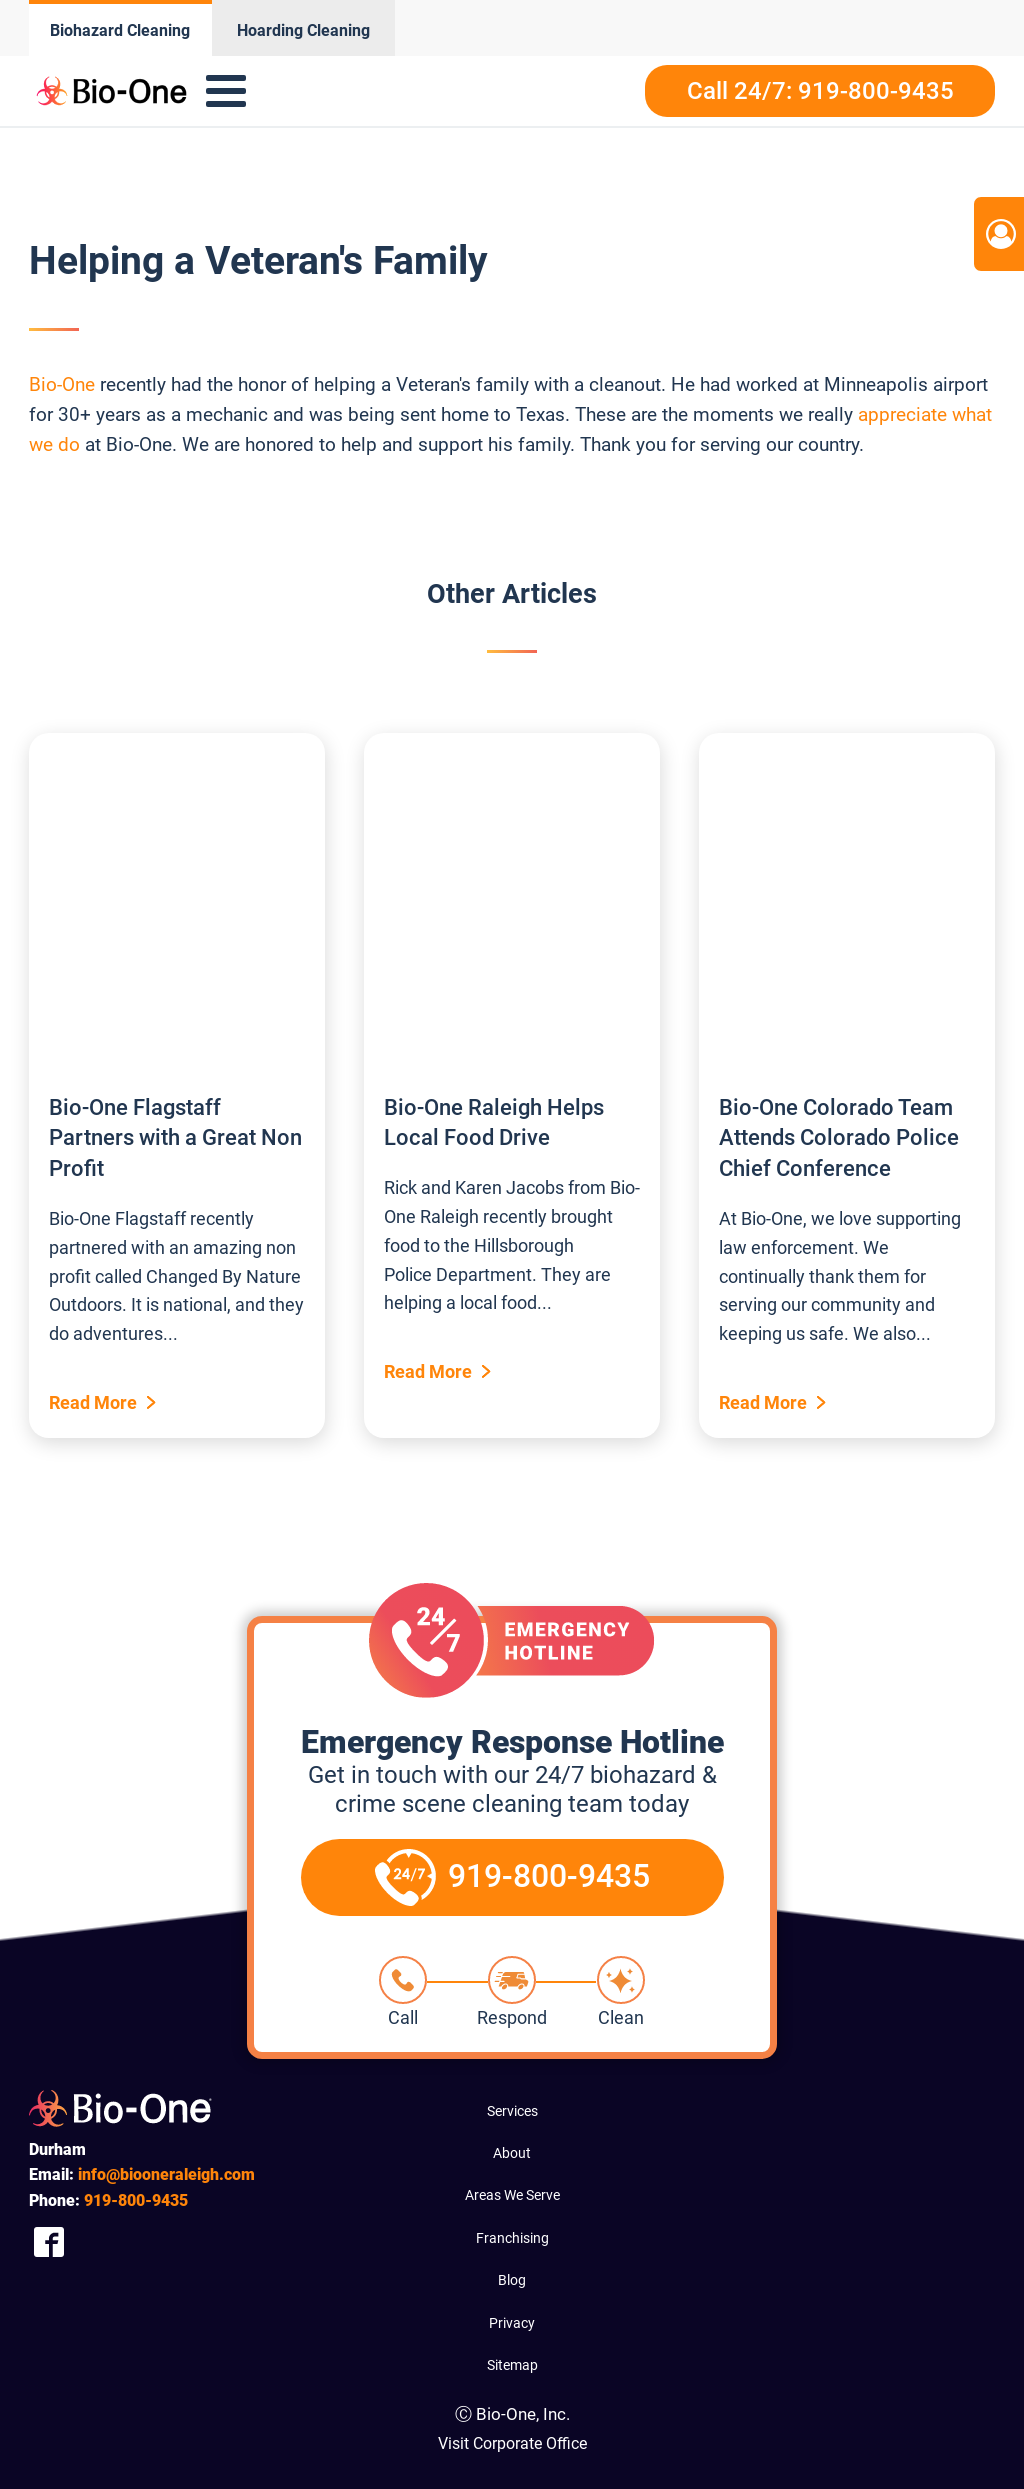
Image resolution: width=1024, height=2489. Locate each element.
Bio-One (62, 384)
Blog (512, 2280)
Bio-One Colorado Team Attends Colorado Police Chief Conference (839, 1138)
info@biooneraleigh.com (166, 2174)
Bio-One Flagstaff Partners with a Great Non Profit (175, 1138)
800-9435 (136, 2200)
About (512, 2153)
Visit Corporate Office (512, 2443)
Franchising (512, 2238)
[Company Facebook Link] (49, 2241)
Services (512, 2111)
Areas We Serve (512, 2195)
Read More (93, 1402)
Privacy (512, 2323)
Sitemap (512, 2365)
